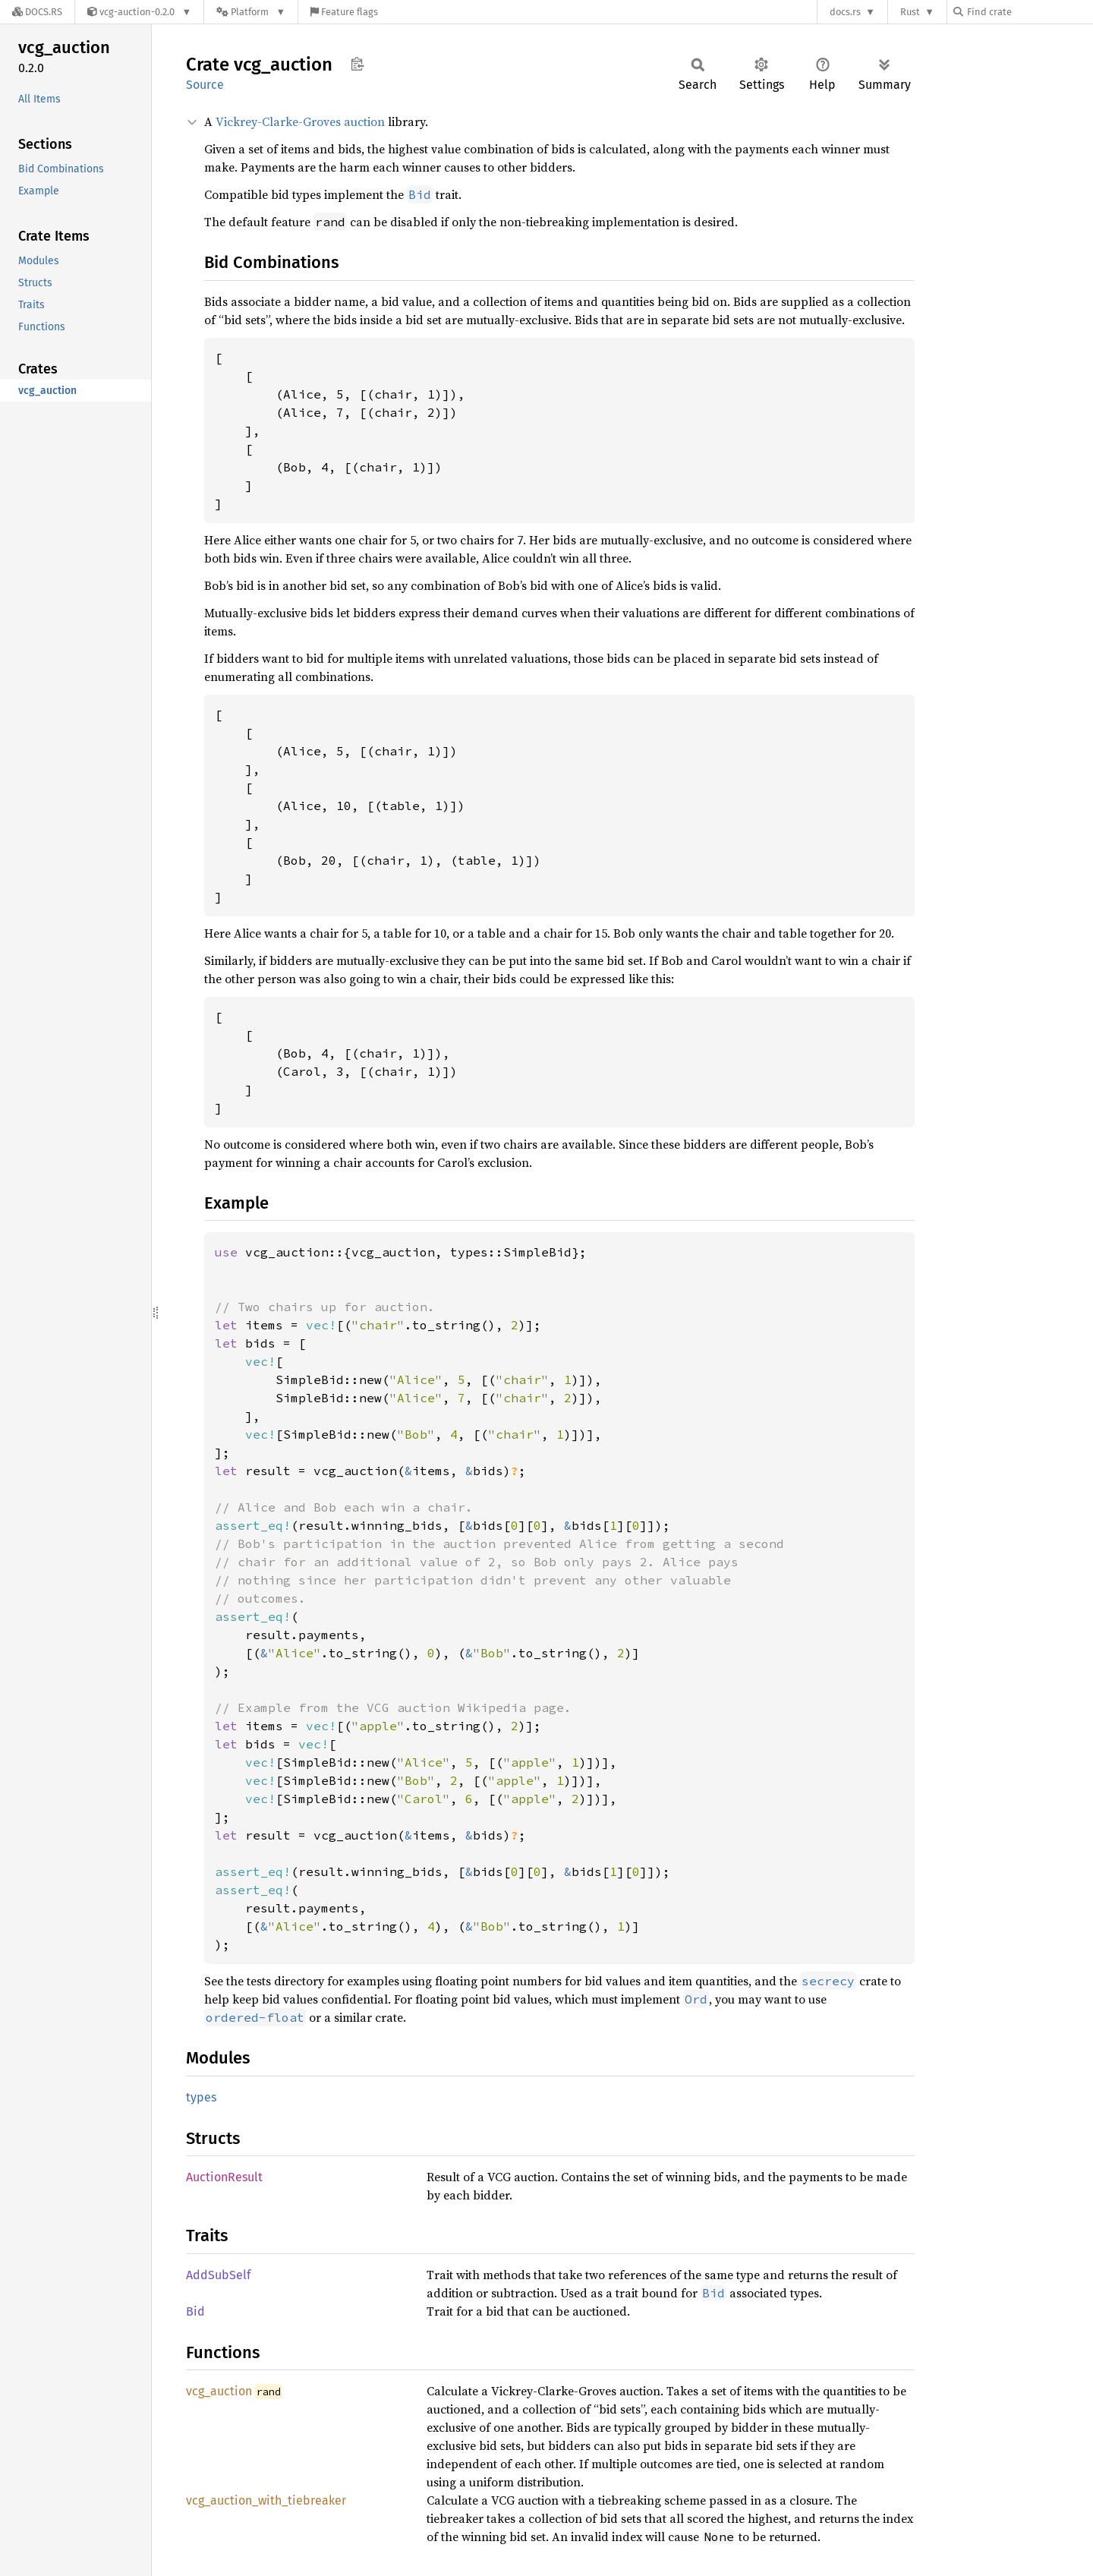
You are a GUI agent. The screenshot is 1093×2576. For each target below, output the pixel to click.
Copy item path (357, 64)
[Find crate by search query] (1029, 12)
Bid (195, 2311)
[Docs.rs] (37, 12)
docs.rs (845, 11)
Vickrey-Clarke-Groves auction (300, 121)
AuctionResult (224, 2177)
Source (205, 84)
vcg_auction (219, 2391)
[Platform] (251, 12)
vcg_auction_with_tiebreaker (266, 2500)
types (201, 2097)
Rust (910, 11)
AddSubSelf (218, 2275)
